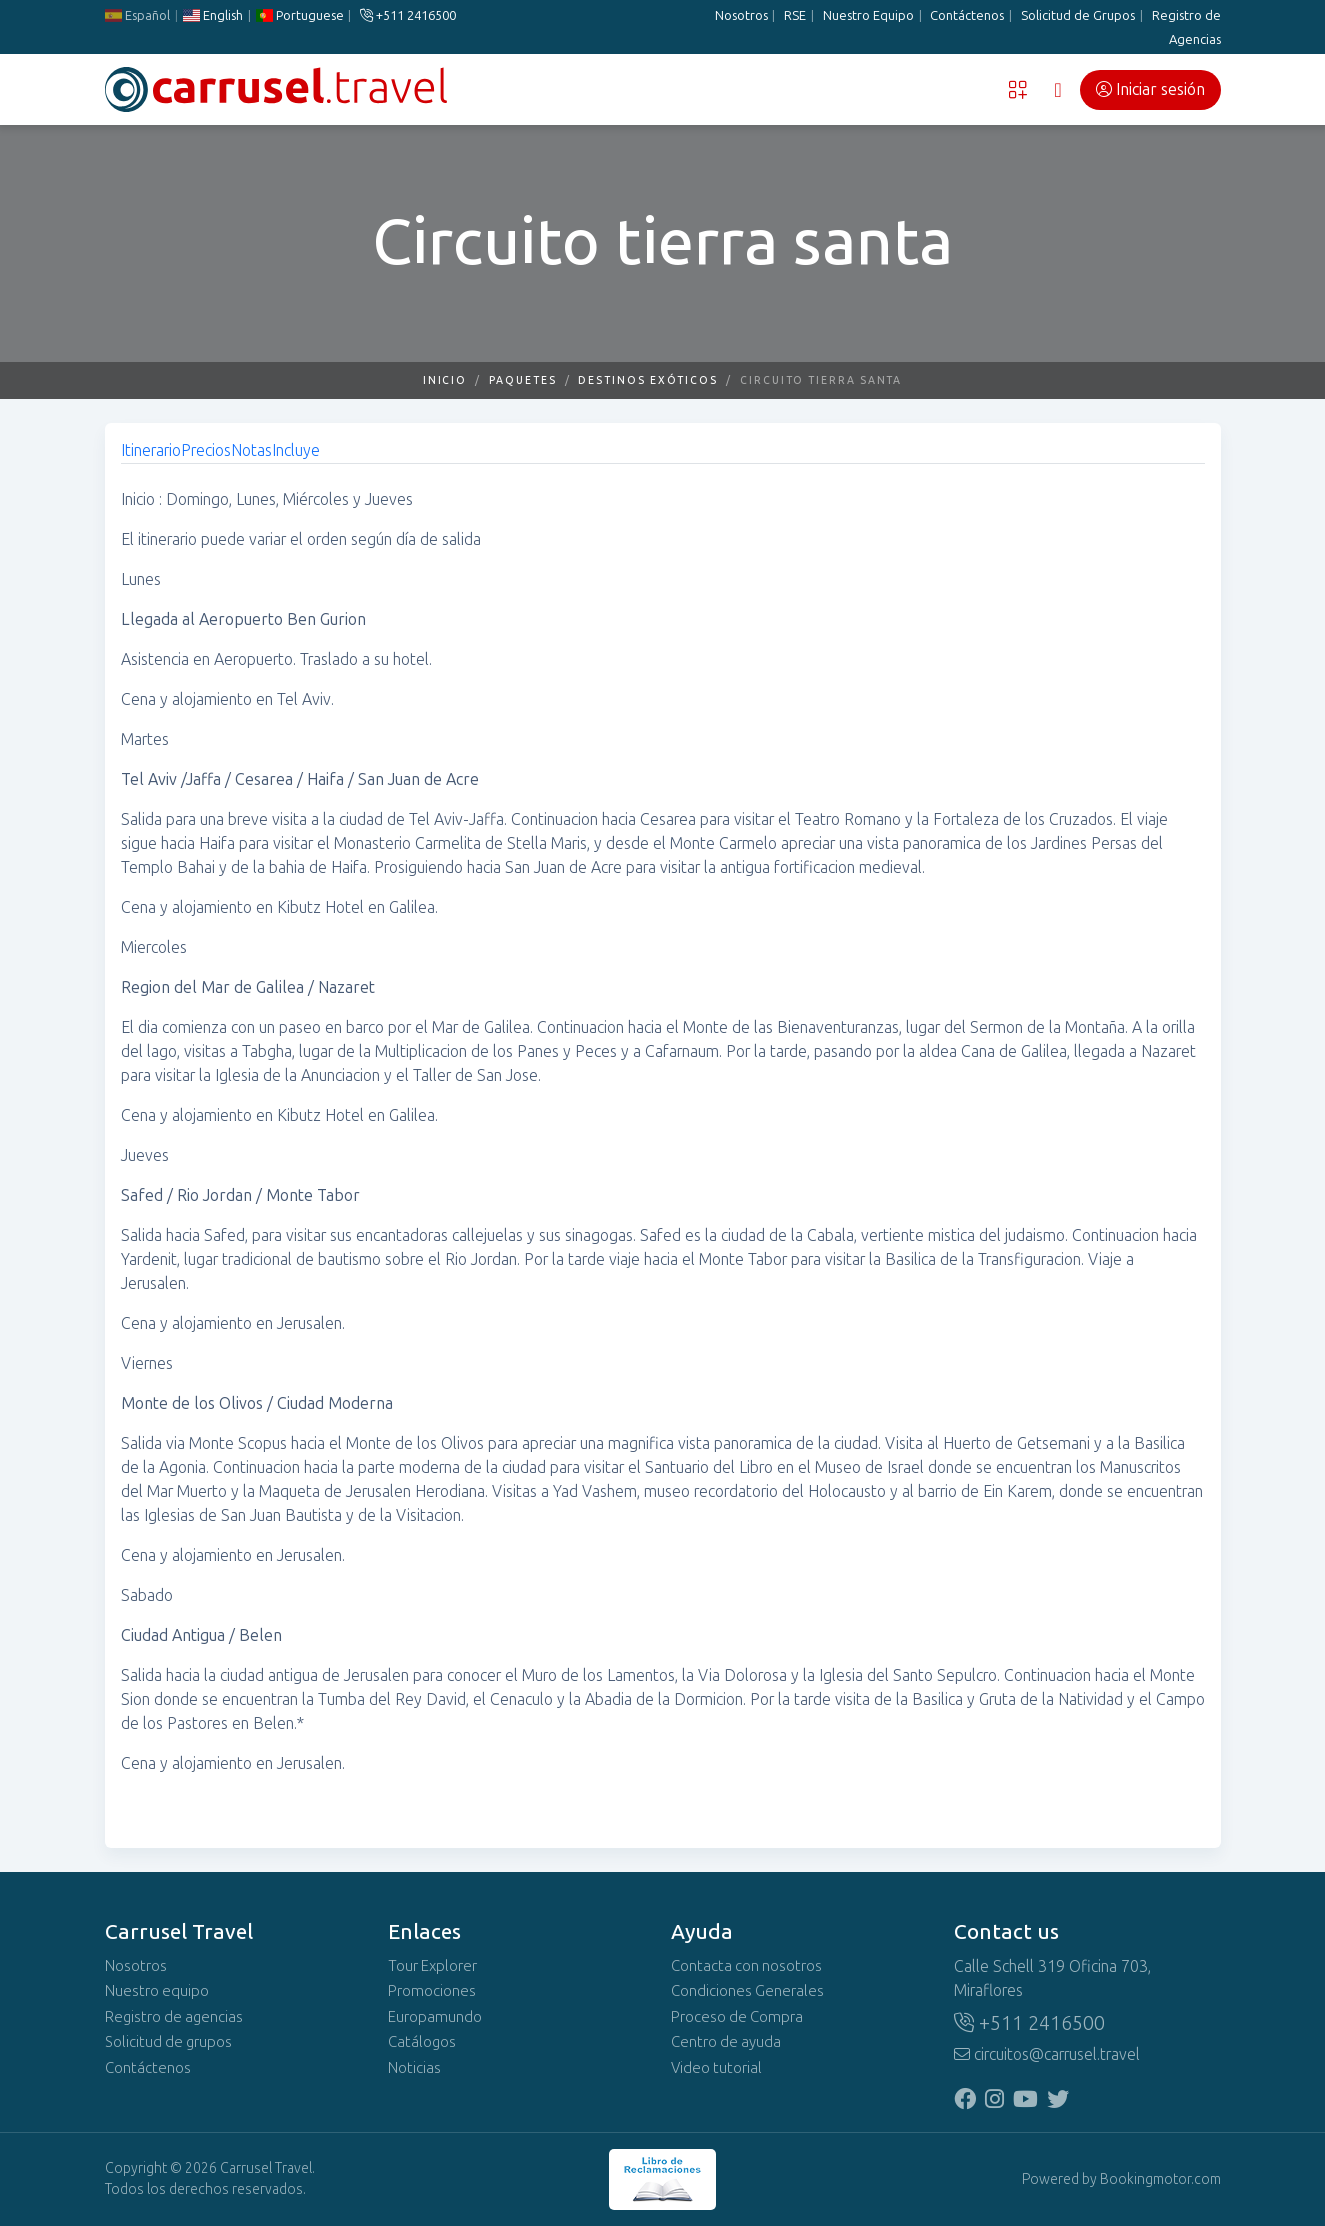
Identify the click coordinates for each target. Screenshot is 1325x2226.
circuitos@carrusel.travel (1047, 2054)
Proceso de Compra (737, 2017)
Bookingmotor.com (1160, 2179)
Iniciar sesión (1150, 89)
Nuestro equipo (157, 1991)
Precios (206, 450)
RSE (795, 15)
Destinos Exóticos (648, 380)
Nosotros (741, 15)
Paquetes (522, 380)
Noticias (414, 2068)
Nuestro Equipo (868, 15)
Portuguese (299, 15)
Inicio (445, 380)
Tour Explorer (432, 1966)
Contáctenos (967, 15)
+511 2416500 (408, 15)
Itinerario (151, 450)
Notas (251, 450)
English (212, 15)
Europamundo (435, 2017)
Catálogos (422, 2042)
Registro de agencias (174, 2017)
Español (137, 15)
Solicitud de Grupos (1078, 15)
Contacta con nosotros (746, 1966)
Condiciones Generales (747, 1991)
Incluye (296, 450)
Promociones (432, 1991)
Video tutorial (716, 2068)
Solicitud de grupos (168, 2042)
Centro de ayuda (726, 2042)
